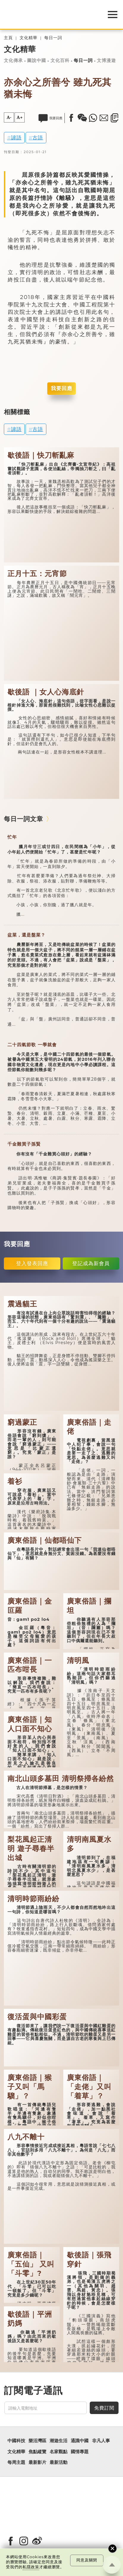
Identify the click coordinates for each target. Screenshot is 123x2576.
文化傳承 (13, 60)
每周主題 (16, 2462)
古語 (37, 137)
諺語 (16, 137)
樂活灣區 (37, 2440)
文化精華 (28, 38)
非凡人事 (101, 2440)
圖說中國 (36, 60)
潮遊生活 (58, 2440)
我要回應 (61, 388)
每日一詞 (53, 38)
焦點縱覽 (37, 2451)
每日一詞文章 (23, 819)
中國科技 (16, 2440)
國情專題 (80, 2451)
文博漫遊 (106, 60)
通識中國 (80, 2440)
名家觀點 (58, 2451)
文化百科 (60, 60)
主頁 (8, 38)
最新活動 (58, 2462)
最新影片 (37, 2462)
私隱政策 (31, 2567)
